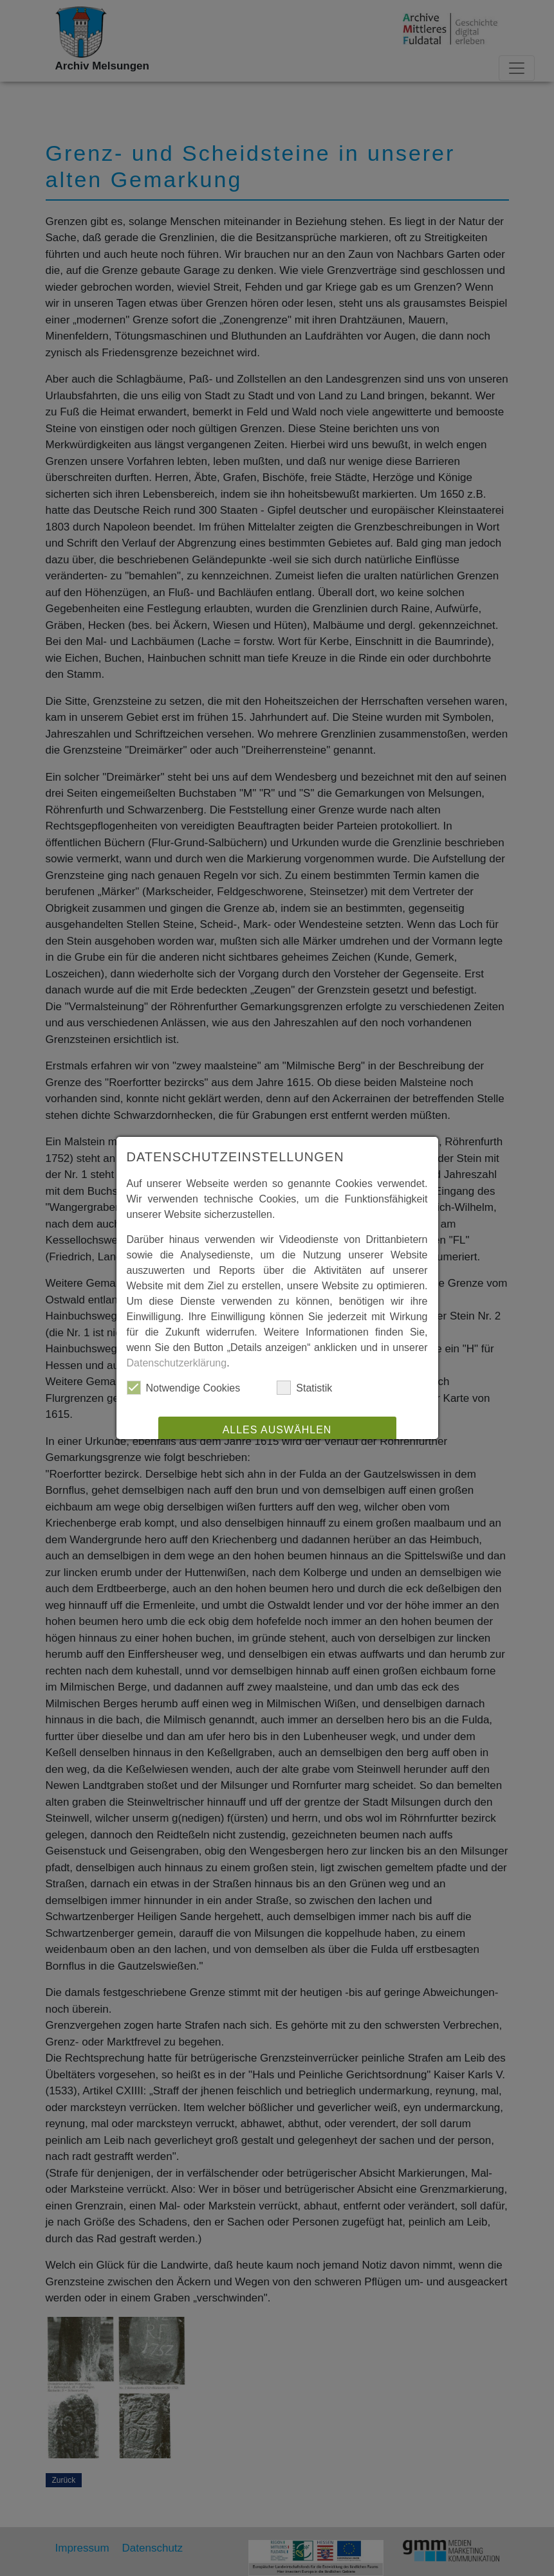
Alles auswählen (277, 1429)
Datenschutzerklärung (177, 1362)
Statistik (304, 1388)
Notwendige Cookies (184, 1388)
